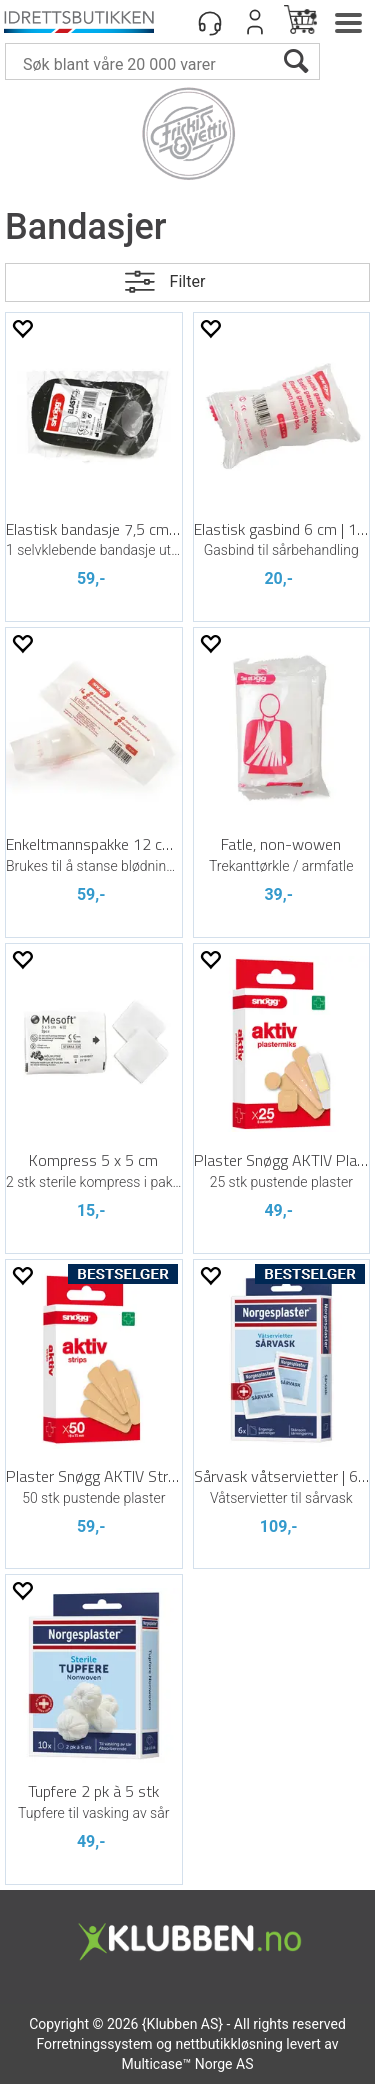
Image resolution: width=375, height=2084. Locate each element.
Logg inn (255, 22)
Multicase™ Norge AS (188, 2064)
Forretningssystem (94, 2044)
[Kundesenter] (210, 22)
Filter (188, 281)
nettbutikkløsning (228, 2044)
